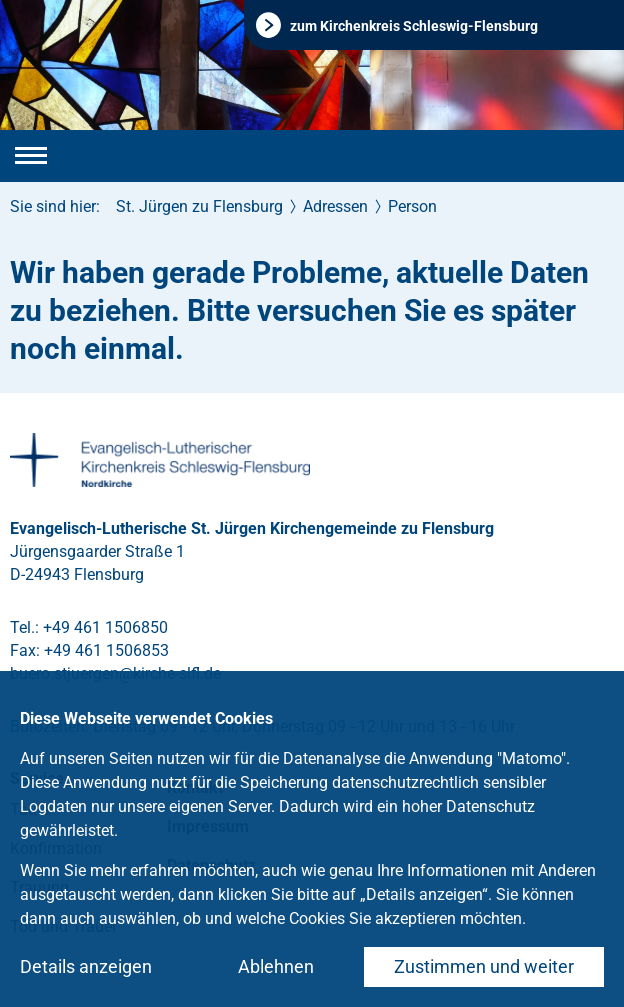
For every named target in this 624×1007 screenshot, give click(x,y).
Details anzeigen (86, 966)
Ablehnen (276, 966)
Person (412, 206)
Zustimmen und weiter (484, 966)
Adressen (335, 206)
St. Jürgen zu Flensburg (199, 206)
